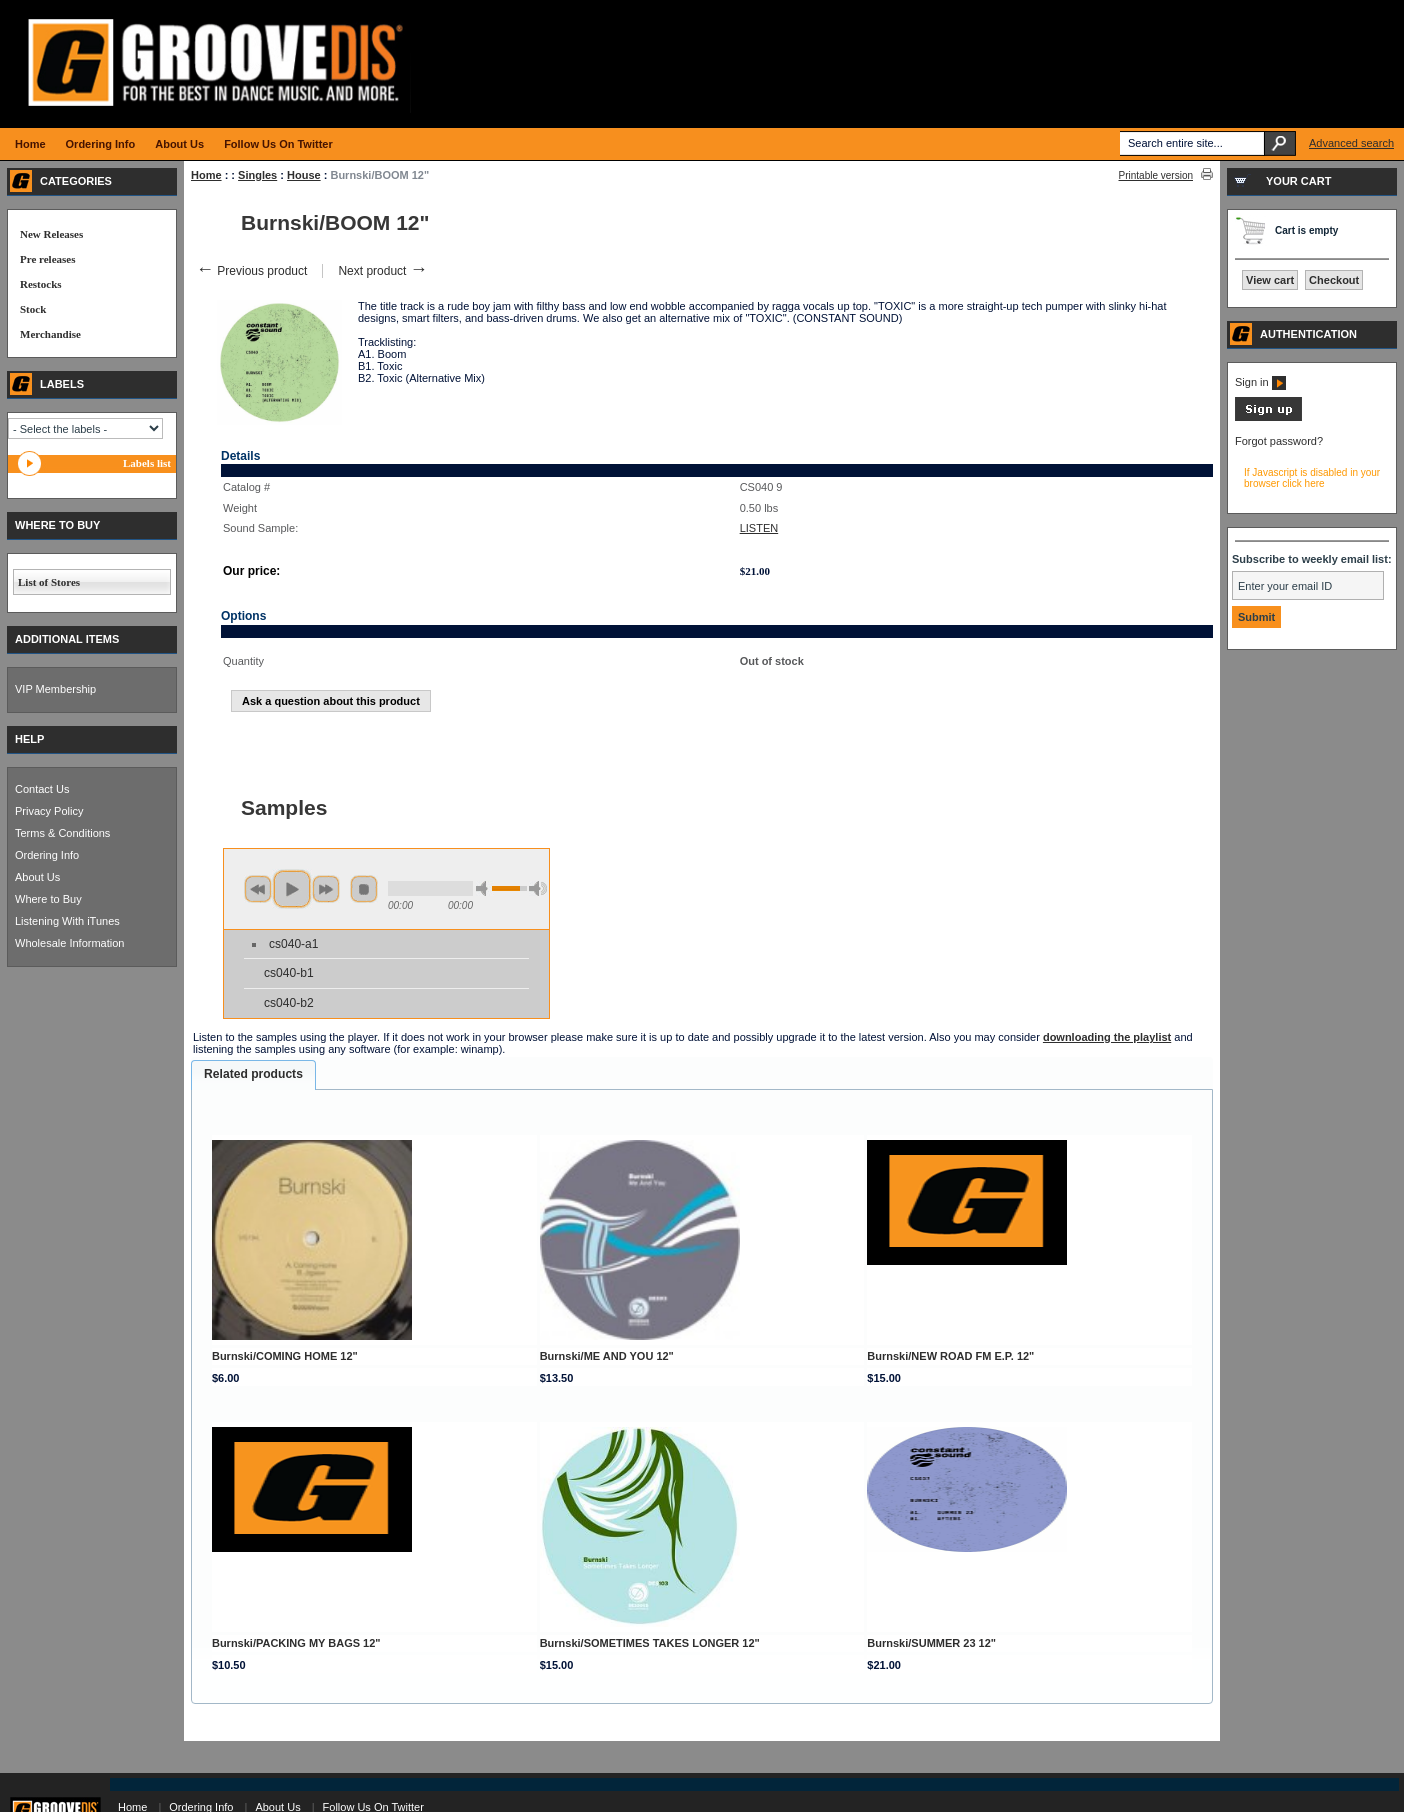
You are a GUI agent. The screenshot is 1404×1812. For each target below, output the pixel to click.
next (326, 889)
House (304, 175)
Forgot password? (1279, 441)
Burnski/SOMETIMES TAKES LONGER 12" (650, 1643)
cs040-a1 (293, 944)
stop (364, 889)
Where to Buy (48, 899)
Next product (382, 271)
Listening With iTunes (67, 921)
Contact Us (42, 789)
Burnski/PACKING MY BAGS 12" (296, 1643)
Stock (33, 309)
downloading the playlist (1107, 1037)
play (292, 889)
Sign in (1260, 382)
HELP (29, 739)
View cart (1270, 280)
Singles (257, 175)
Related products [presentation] (253, 1074)
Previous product (251, 271)
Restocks (41, 284)
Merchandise (50, 334)
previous (258, 889)
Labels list (147, 463)
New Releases (51, 234)
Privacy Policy (49, 811)
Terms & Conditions (62, 833)
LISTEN (759, 528)
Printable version (1156, 175)
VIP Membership (55, 689)
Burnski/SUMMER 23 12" (931, 1643)
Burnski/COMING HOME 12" (285, 1356)
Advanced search (1351, 143)
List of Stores (49, 582)
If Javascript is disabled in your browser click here (1312, 478)
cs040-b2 (289, 1003)
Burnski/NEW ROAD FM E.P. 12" (950, 1356)
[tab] (253, 1075)
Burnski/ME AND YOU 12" (607, 1356)
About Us (37, 877)
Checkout (1334, 280)
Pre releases (47, 259)
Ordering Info (47, 855)
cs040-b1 (289, 973)
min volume (485, 888)
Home (206, 175)
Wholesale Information (69, 943)
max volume (538, 888)
